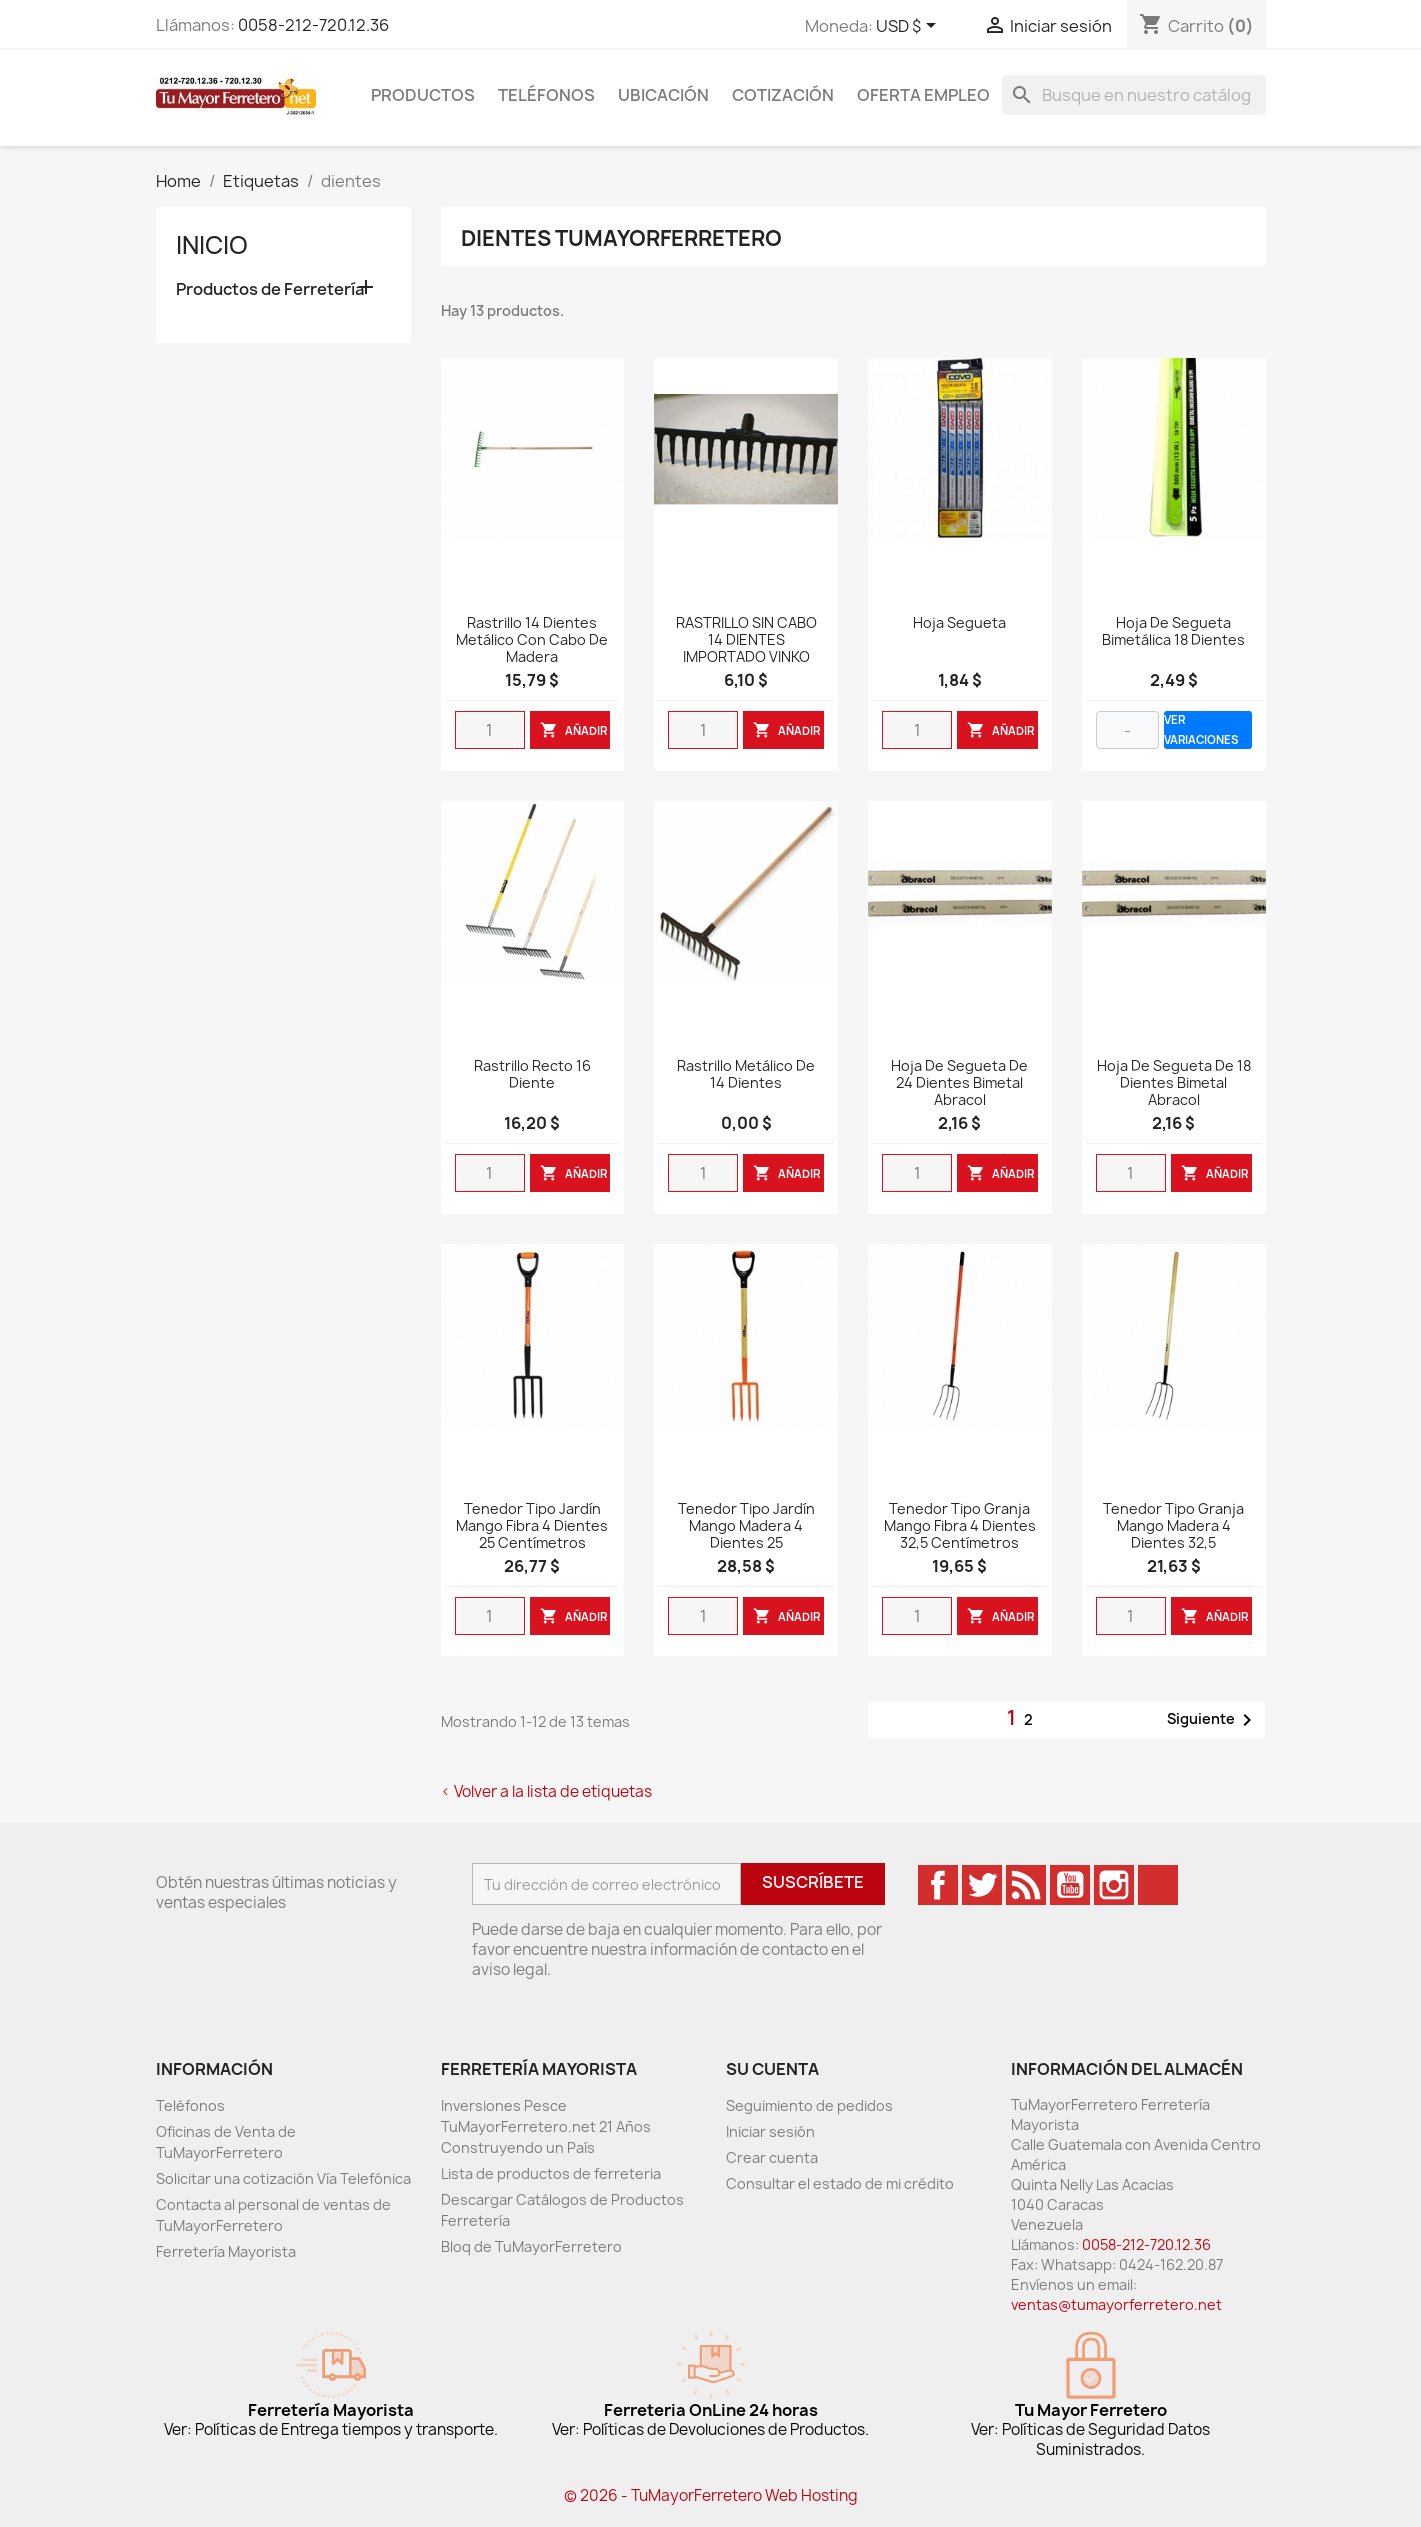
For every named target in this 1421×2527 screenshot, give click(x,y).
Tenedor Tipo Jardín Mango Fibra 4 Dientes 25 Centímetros (532, 1526)
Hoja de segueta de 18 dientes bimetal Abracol (1174, 1083)
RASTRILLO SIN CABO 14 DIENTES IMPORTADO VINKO (746, 640)
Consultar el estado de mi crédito (840, 2183)
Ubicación (663, 95)
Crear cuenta (772, 2157)
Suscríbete (813, 1882)
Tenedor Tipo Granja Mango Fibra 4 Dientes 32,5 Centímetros (960, 1526)
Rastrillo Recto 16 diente (532, 1075)
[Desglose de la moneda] (909, 27)
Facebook (938, 1885)
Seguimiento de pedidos (809, 2105)
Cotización (783, 95)
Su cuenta (772, 2069)
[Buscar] (1134, 95)
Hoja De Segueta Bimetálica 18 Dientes (1173, 632)
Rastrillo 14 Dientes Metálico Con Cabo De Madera (532, 640)
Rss (1026, 1885)
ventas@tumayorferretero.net (1116, 2304)
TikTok (1158, 1885)
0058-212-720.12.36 (313, 25)
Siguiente (1213, 1720)
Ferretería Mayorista (226, 2251)
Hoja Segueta (959, 623)
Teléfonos (546, 95)
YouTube (1070, 1885)
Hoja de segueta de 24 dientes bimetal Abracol (959, 1083)
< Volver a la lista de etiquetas (546, 1791)
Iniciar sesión (770, 2131)
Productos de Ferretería (270, 289)
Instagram (1114, 1885)
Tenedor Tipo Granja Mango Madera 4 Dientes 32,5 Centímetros (1173, 1534)
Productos (423, 95)
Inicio (212, 245)
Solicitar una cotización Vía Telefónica (283, 2178)
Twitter (982, 1885)
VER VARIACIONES (1201, 729)
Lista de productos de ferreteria (551, 2173)
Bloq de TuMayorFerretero (531, 2246)
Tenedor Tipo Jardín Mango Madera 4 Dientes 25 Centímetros (746, 1534)
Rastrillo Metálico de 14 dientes (746, 1075)
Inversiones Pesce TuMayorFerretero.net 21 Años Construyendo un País (546, 2126)
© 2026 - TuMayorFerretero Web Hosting (711, 2495)
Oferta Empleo (923, 95)
